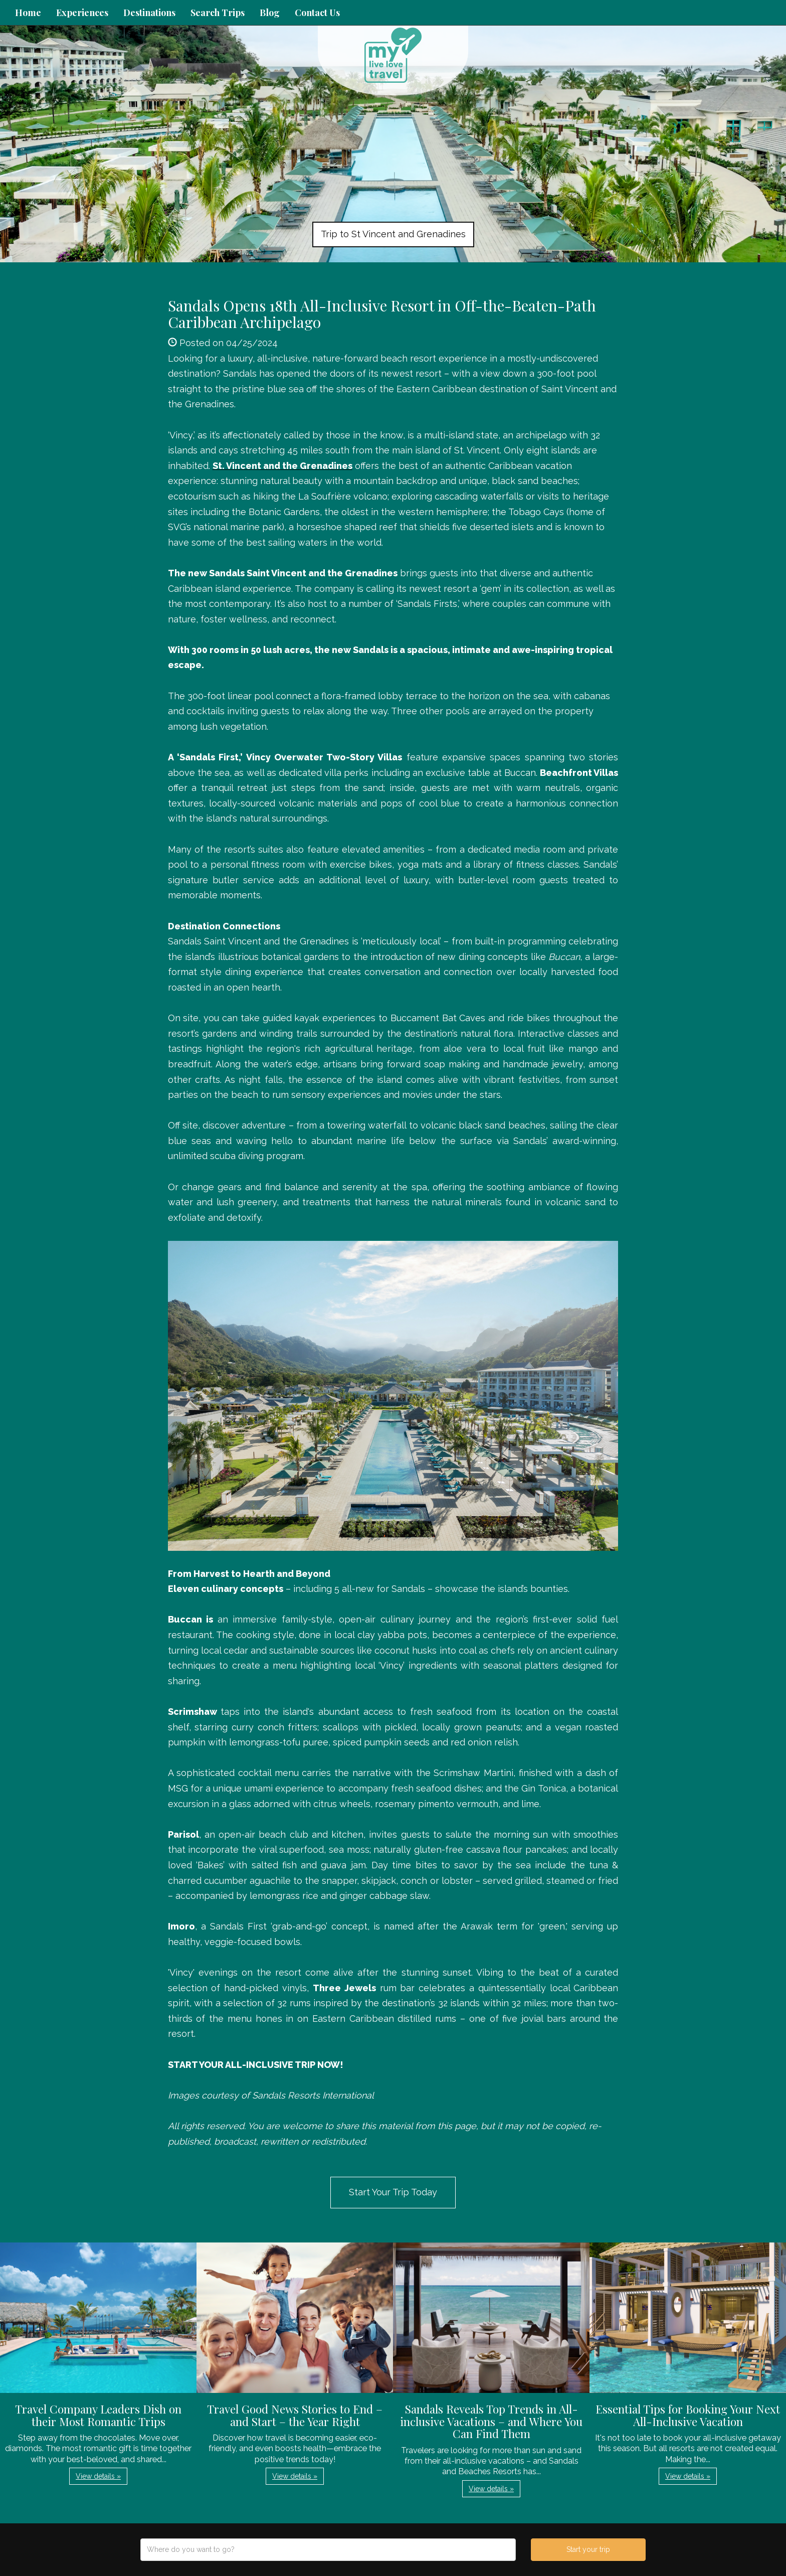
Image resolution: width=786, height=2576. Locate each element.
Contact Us (317, 13)
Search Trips (217, 13)
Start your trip (588, 2549)
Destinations (149, 13)
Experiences (82, 13)
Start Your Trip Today (393, 2192)
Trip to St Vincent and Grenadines (393, 234)
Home (28, 13)
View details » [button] (98, 2476)
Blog (270, 13)
